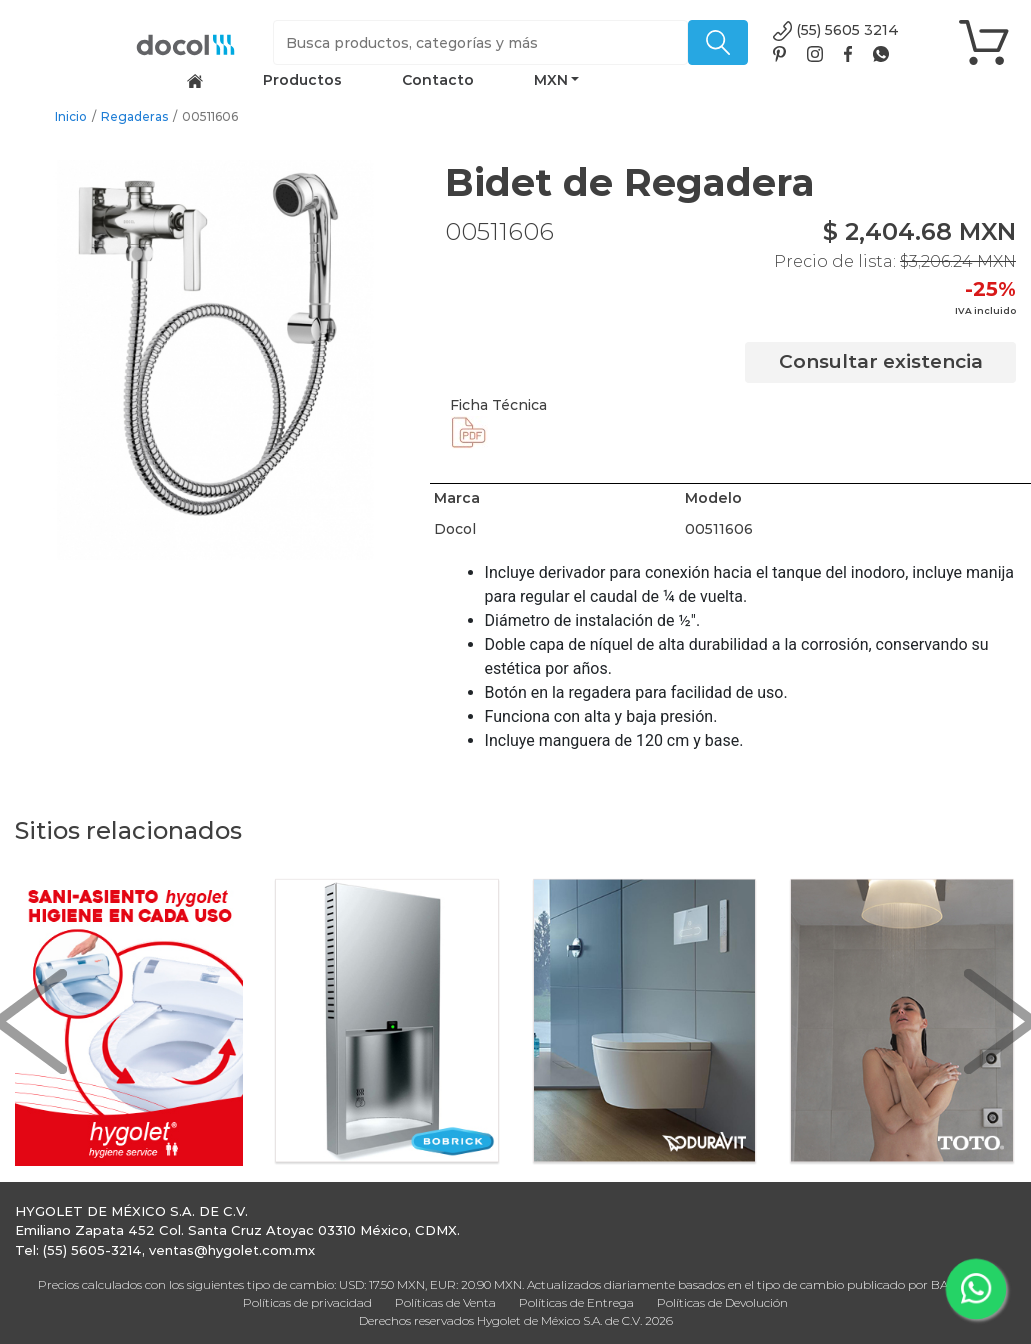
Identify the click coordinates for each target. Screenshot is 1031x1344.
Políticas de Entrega (576, 1302)
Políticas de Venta (445, 1302)
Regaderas (134, 116)
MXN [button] (551, 80)
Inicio (71, 116)
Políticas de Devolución (722, 1302)
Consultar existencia (881, 361)
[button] (30, 1022)
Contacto (438, 80)
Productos (302, 80)
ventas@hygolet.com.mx (232, 1250)
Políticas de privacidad (307, 1302)
